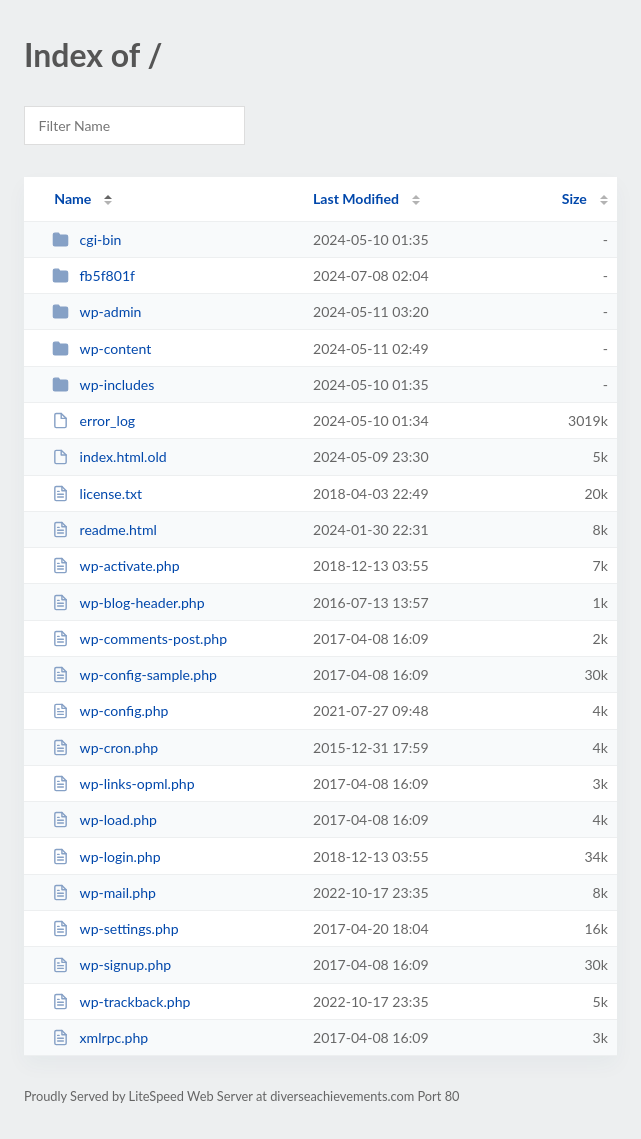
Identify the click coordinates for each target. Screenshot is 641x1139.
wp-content (101, 348)
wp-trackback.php (121, 1001)
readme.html (104, 529)
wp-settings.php (115, 928)
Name (72, 198)
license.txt (97, 493)
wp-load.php (104, 819)
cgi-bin (86, 239)
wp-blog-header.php (128, 602)
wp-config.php (110, 710)
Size (574, 198)
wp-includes (103, 384)
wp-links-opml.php (123, 783)
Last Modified (356, 198)
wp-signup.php (111, 964)
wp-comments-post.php (139, 638)
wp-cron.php (105, 747)
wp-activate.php (115, 565)
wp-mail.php (104, 892)
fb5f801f (93, 275)
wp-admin (96, 311)
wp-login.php (106, 856)
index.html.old (109, 456)
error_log (93, 420)
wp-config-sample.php (134, 674)
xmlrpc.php (100, 1037)
